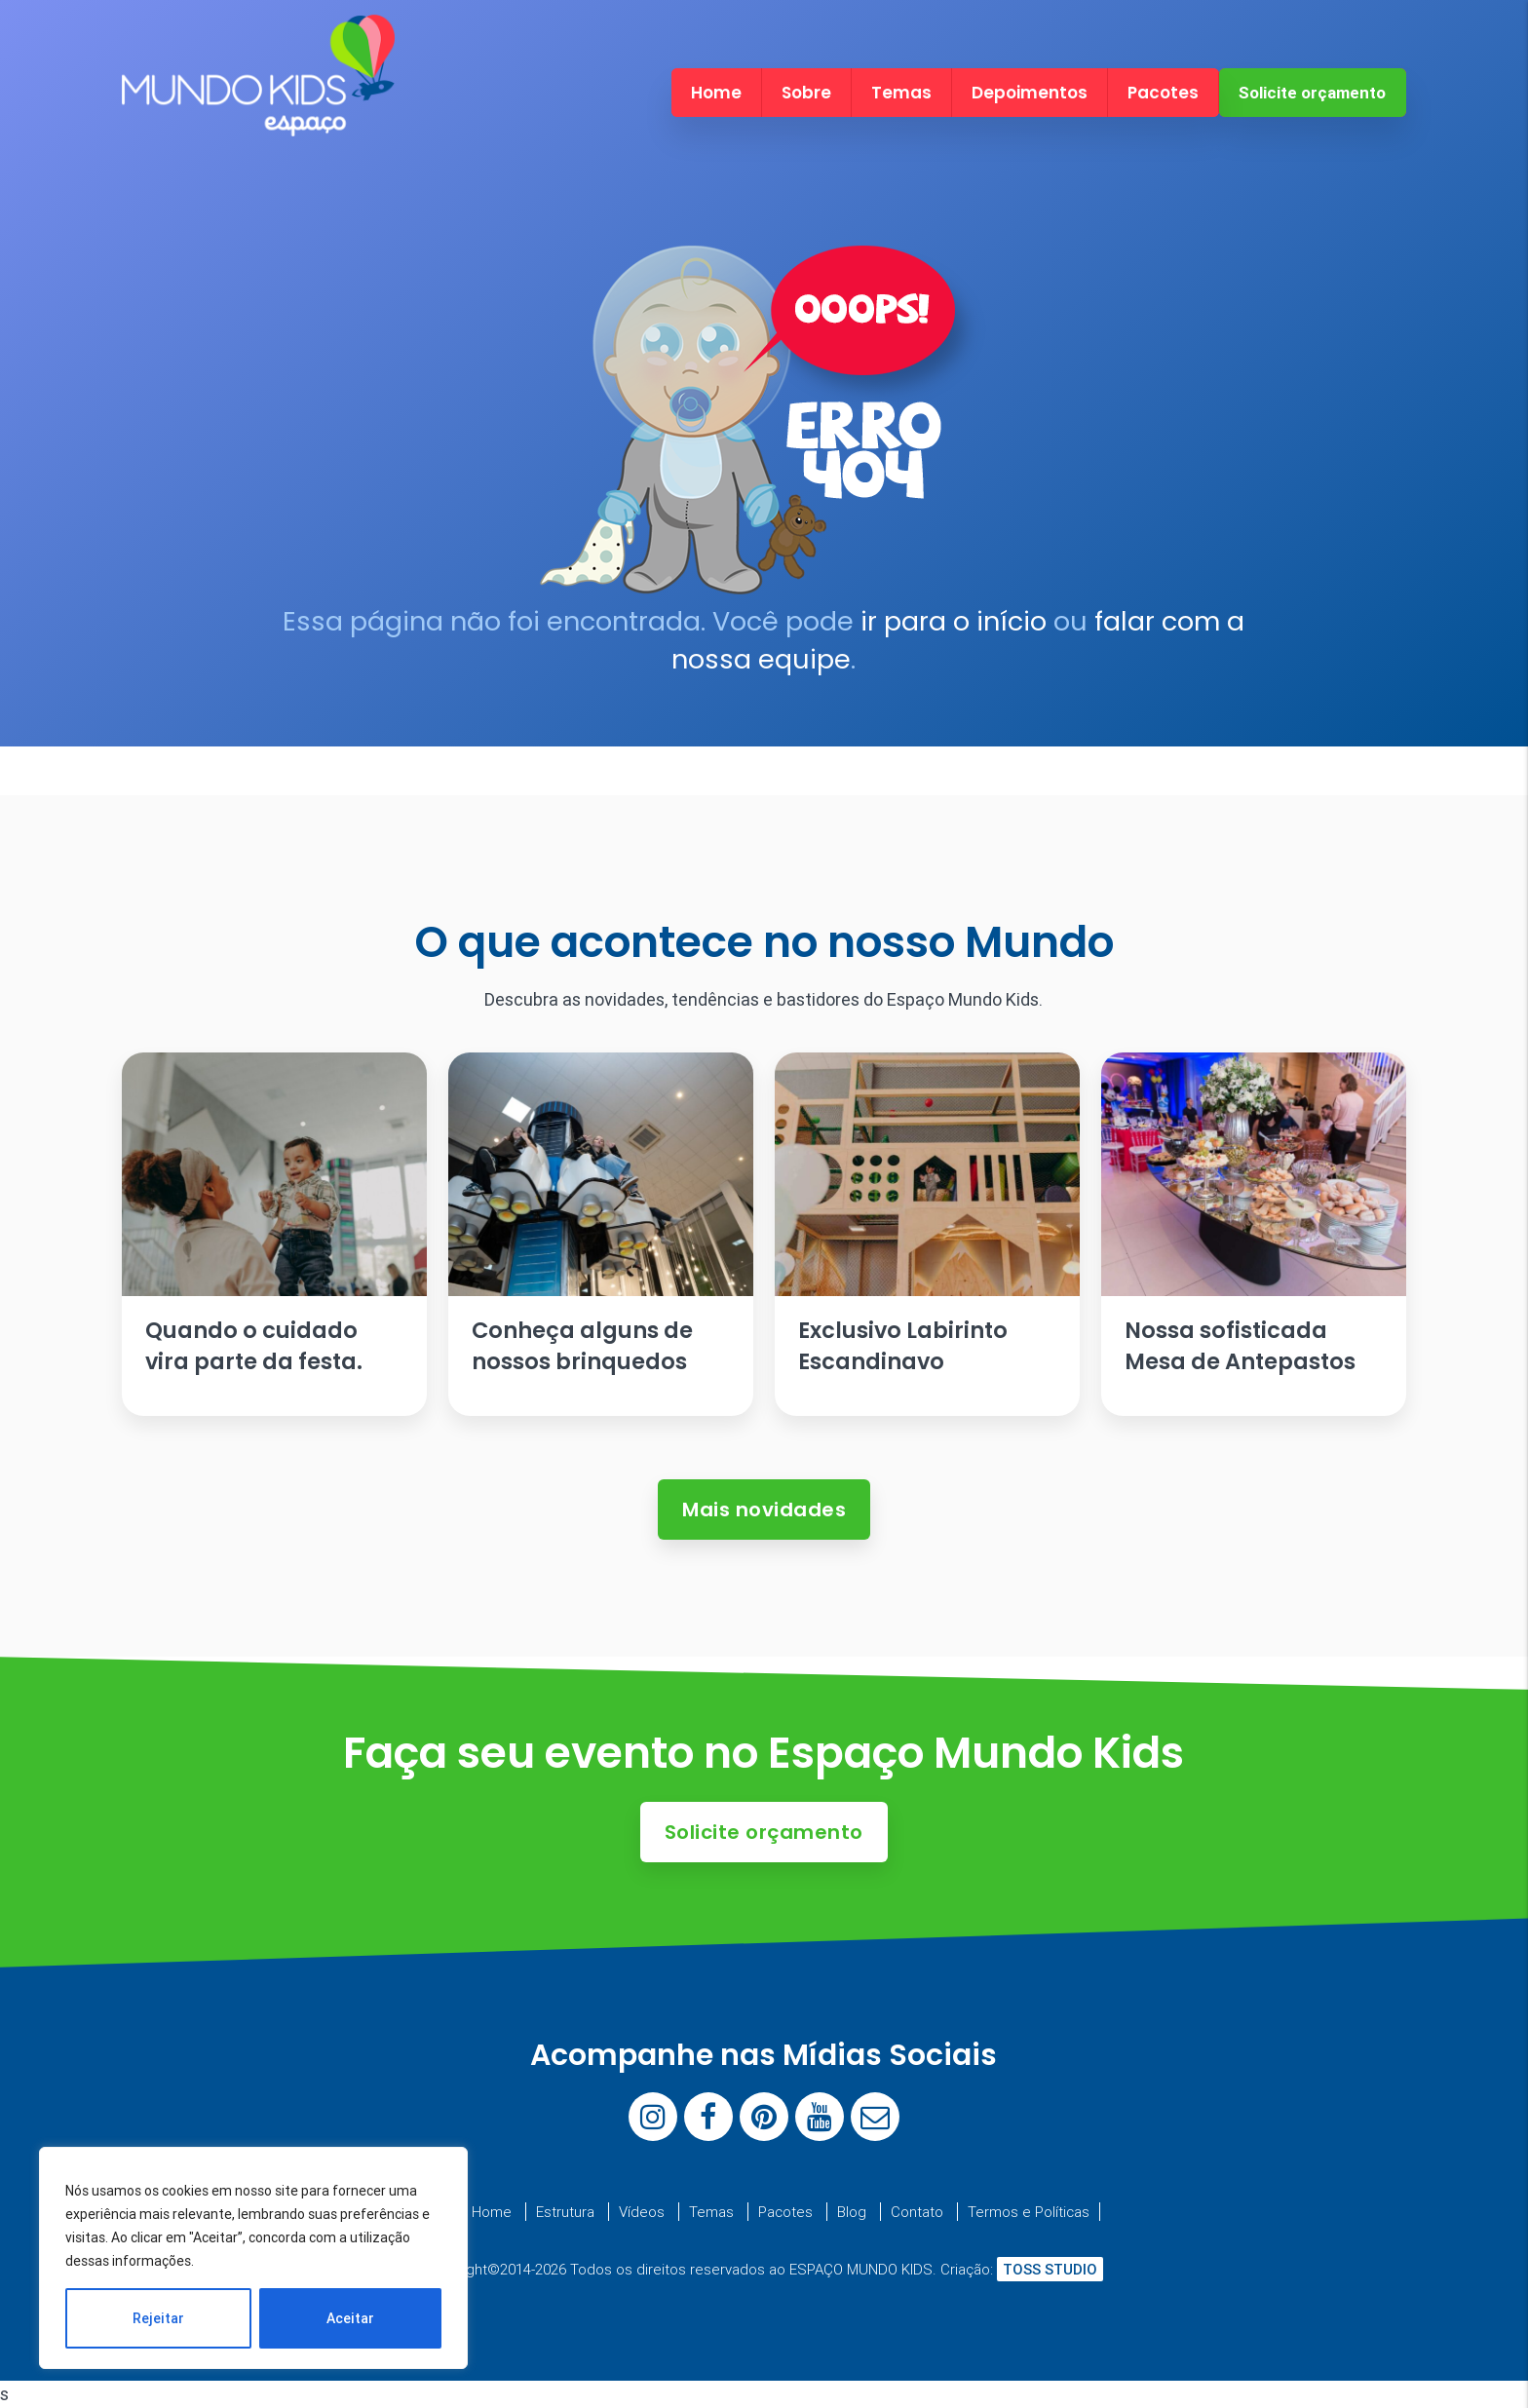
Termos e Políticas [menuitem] (1028, 2211)
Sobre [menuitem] (806, 92)
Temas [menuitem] (901, 92)
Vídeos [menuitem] (642, 2211)
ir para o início (953, 621)
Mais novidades (764, 1509)
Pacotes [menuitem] (1163, 92)
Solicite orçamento (1312, 92)
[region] (253, 2258)
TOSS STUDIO (1050, 2269)
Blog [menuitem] (851, 2211)
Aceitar (350, 2318)
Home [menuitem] (716, 92)
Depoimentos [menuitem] (1030, 92)
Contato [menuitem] (917, 2211)
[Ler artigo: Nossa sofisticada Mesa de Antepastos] (1253, 1234)
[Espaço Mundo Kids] (258, 119)
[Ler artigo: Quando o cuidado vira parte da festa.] (274, 1234)
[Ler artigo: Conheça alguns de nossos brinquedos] (600, 1234)
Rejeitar (158, 2318)
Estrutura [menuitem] (565, 2211)
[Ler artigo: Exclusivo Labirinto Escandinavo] (927, 1234)
